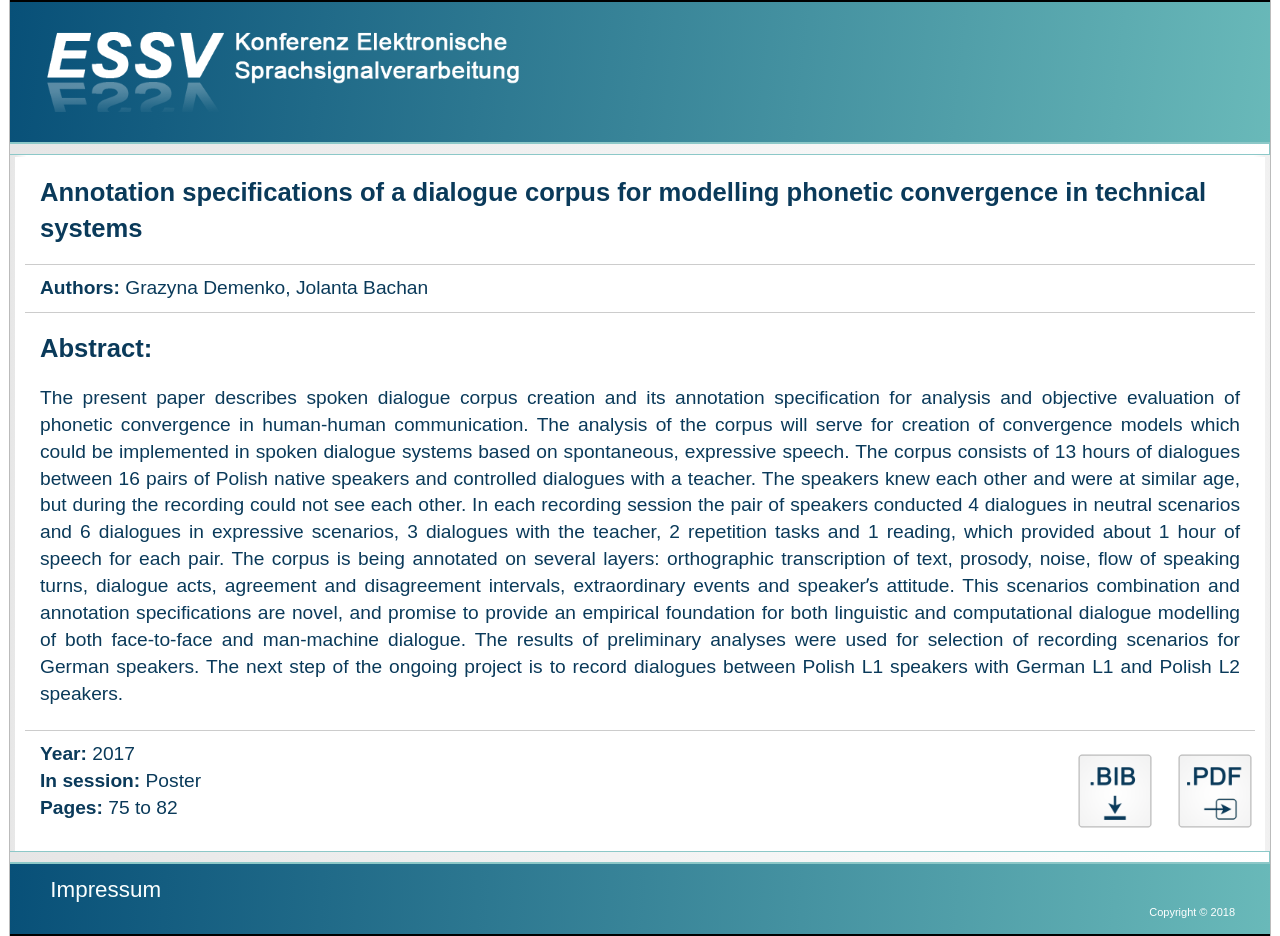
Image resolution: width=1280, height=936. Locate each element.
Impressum (105, 889)
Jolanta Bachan (362, 287)
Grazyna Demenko (205, 287)
